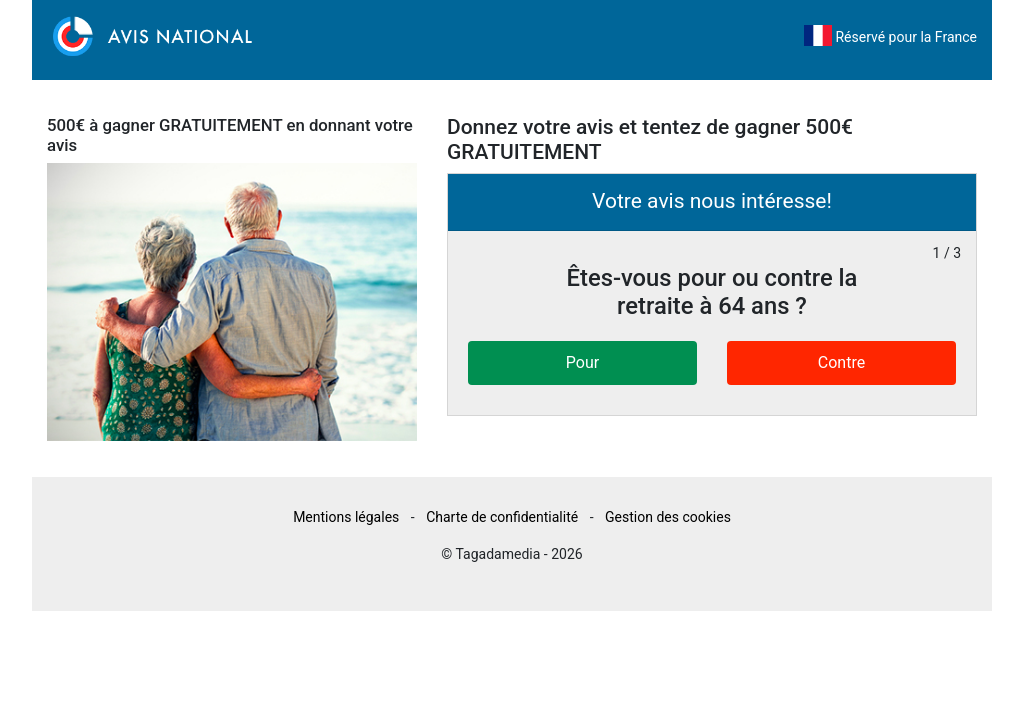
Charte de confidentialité (502, 517)
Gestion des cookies (668, 517)
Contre (841, 362)
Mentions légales (346, 517)
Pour (582, 362)
